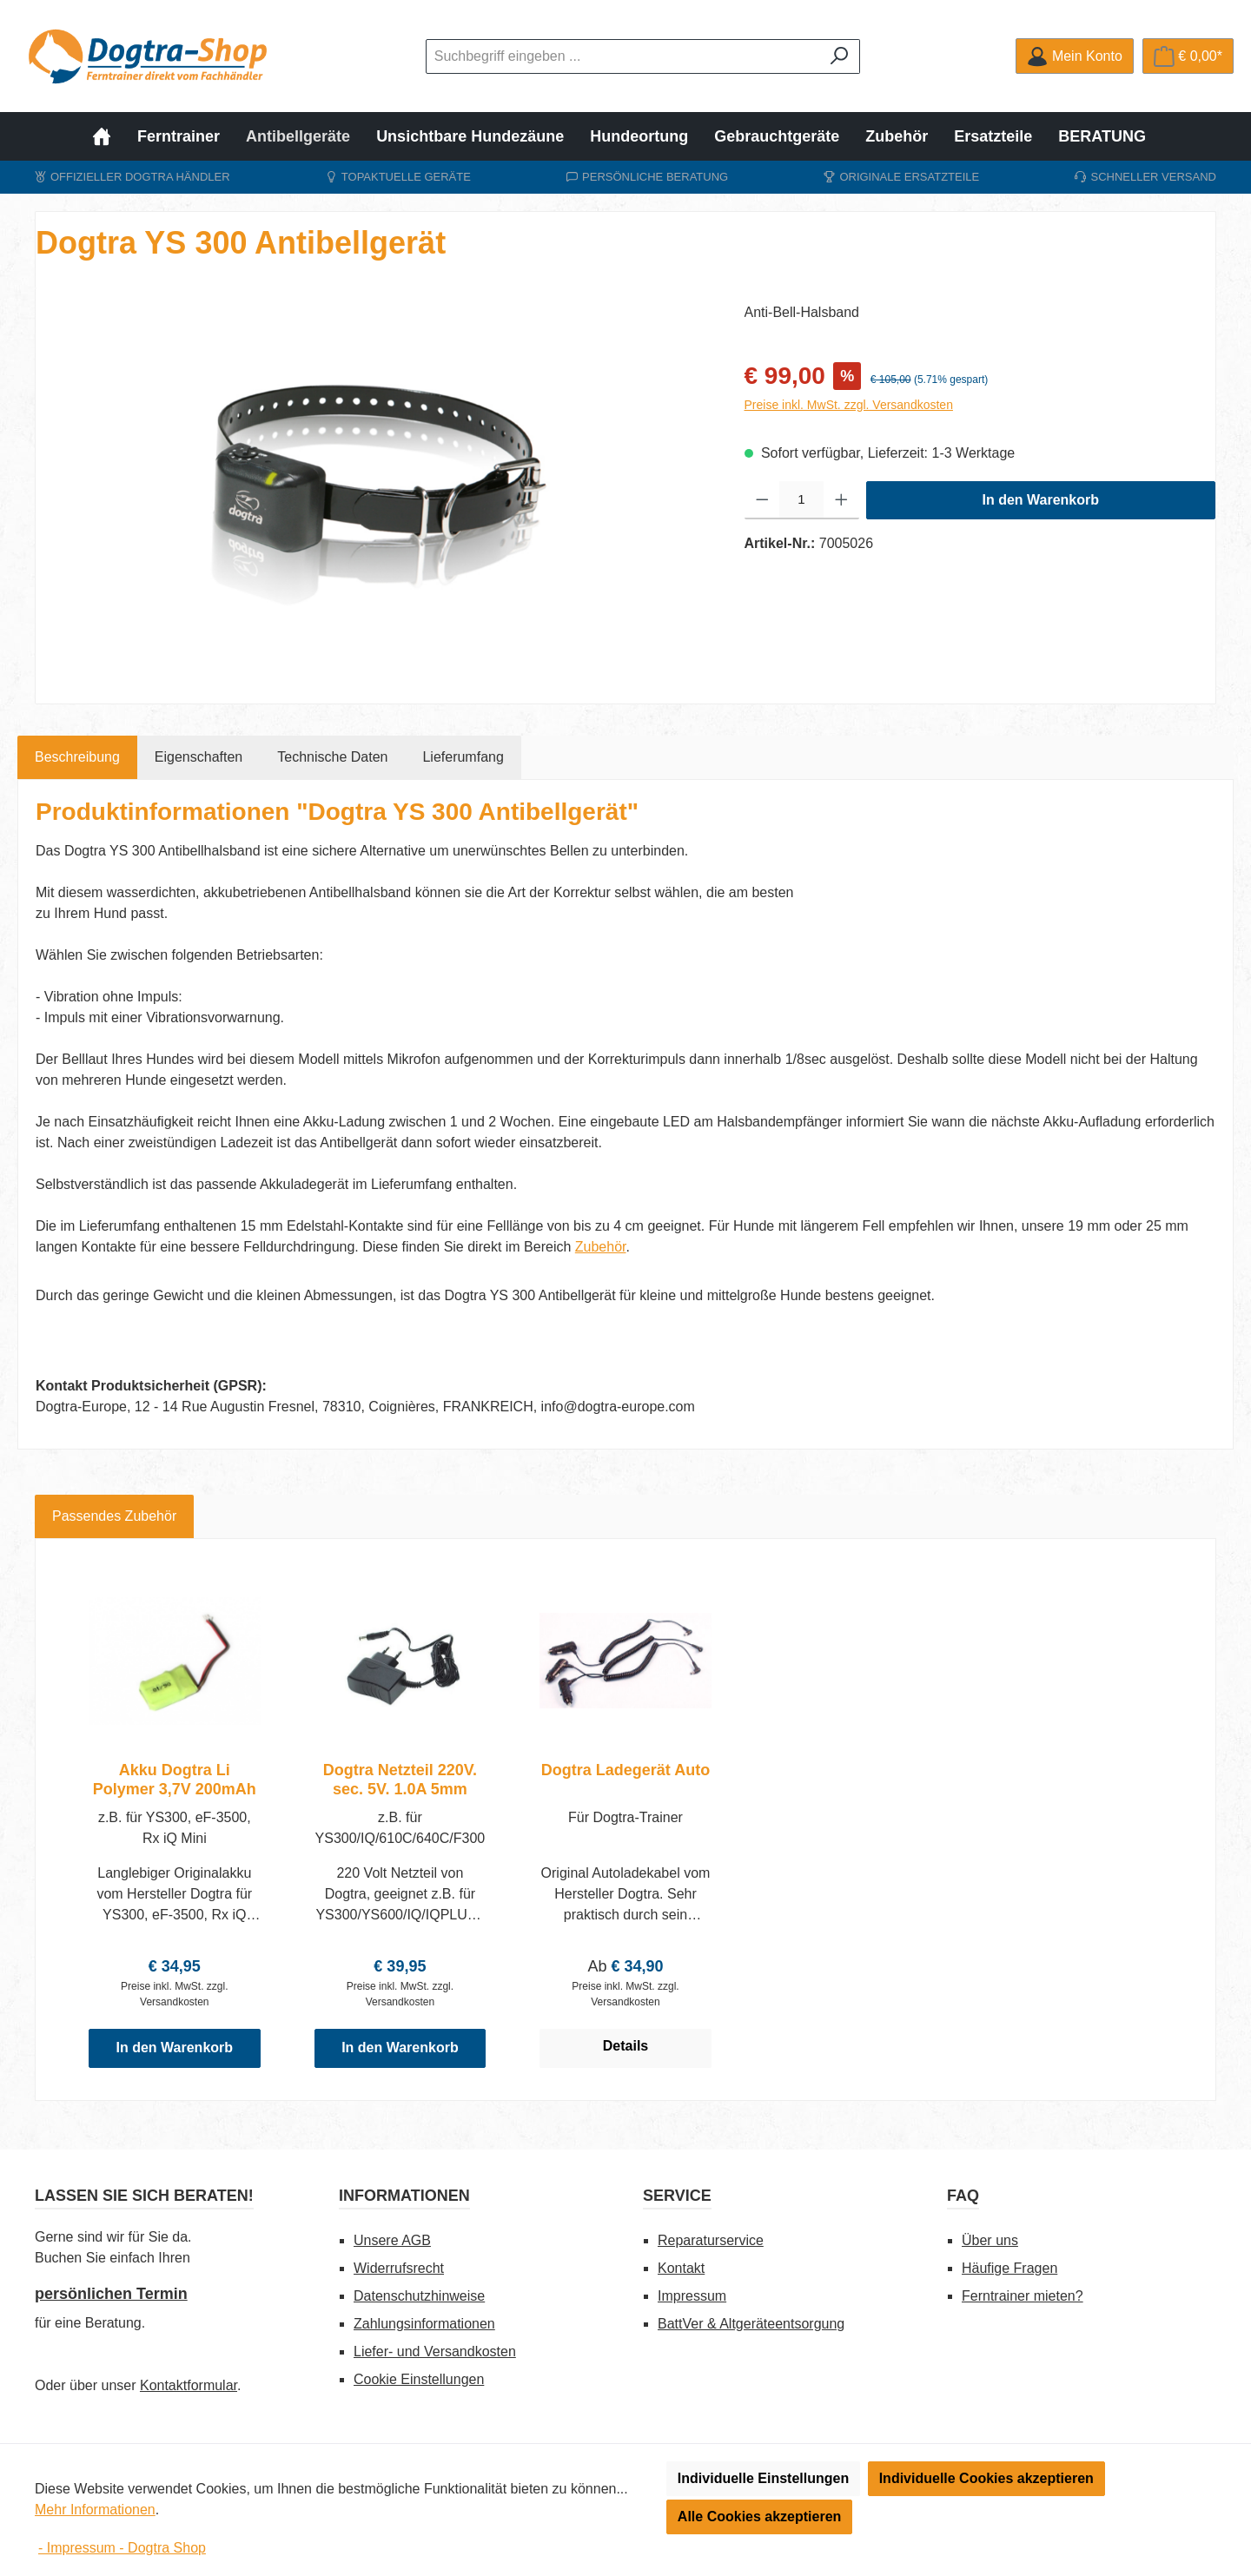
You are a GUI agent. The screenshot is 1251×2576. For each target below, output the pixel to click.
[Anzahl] (801, 500)
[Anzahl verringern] (762, 500)
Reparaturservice (711, 2240)
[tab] (77, 757)
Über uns (990, 2240)
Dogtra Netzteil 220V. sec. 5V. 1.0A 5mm (400, 1779)
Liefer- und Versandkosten (435, 2351)
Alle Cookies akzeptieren (760, 2516)
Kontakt (681, 2268)
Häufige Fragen (1009, 2268)
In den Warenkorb (1040, 499)
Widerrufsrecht (399, 2268)
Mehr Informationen (95, 2509)
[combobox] (623, 56)
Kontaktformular (188, 2385)
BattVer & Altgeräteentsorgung (751, 2323)
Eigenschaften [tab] (198, 757)
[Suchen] (839, 56)
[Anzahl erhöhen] (841, 500)
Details (625, 2045)
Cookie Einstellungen (419, 2379)
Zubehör (600, 1246)
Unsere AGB (392, 2240)
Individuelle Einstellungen (763, 2478)
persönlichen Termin (111, 2293)
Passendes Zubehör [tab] (114, 1516)
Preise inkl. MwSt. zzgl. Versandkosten (849, 405)
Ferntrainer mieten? (1022, 2296)
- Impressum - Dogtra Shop (122, 2547)
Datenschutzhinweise (419, 2296)
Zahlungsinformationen (424, 2323)
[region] (372, 489)
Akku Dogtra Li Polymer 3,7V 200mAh (174, 1779)
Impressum (692, 2296)
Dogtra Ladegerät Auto (625, 1770)
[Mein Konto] (1074, 56)
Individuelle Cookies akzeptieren (986, 2478)
